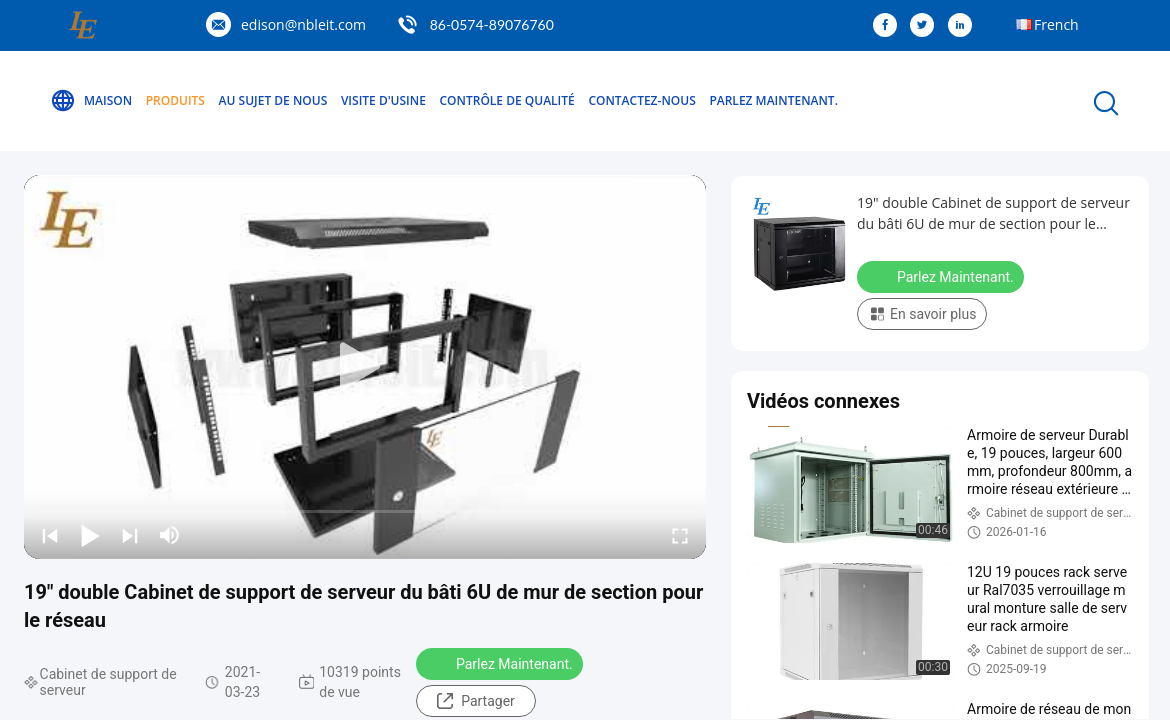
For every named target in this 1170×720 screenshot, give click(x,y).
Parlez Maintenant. (773, 100)
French (1056, 24)
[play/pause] (90, 535)
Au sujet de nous (273, 100)
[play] (365, 367)
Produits (175, 100)
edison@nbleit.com (303, 24)
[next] (130, 535)
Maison (91, 101)
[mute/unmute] (170, 535)
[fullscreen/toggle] (680, 535)
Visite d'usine (383, 100)
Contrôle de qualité (507, 100)
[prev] (50, 535)
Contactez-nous (641, 100)
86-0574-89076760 (492, 24)
